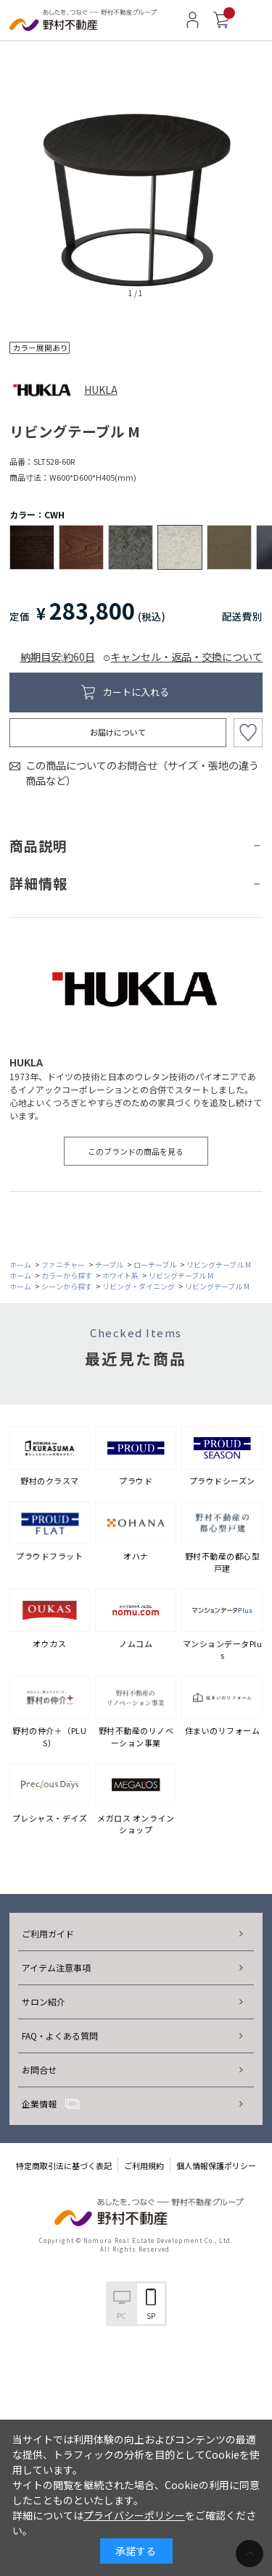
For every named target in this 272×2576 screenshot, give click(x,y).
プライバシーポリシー (134, 2515)
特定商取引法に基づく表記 (64, 2165)
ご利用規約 (144, 2165)
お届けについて (118, 732)
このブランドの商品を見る (136, 1151)
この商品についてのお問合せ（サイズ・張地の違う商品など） (142, 772)
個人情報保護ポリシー (216, 2165)
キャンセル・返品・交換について (186, 656)
